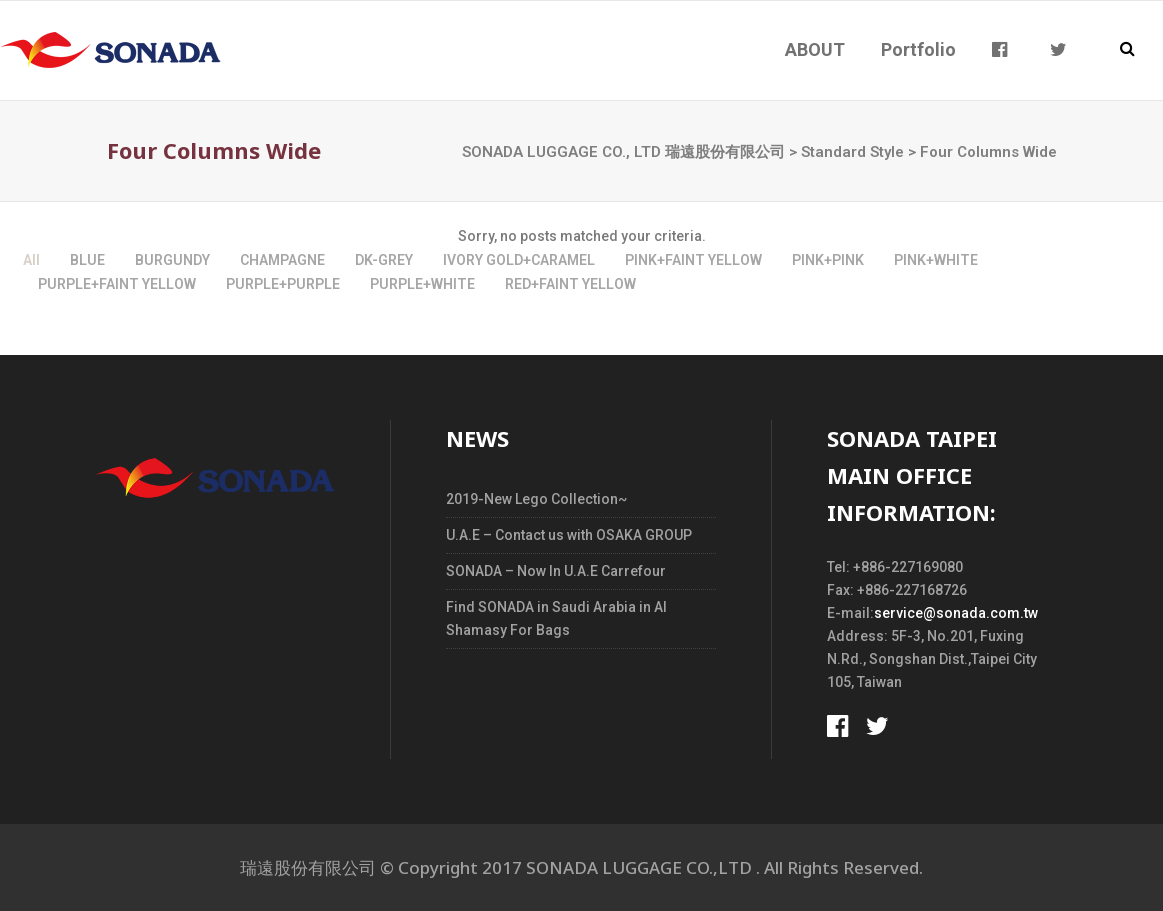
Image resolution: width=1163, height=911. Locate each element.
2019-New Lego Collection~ (536, 499)
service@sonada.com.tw (956, 613)
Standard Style (852, 152)
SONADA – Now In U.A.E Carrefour (556, 571)
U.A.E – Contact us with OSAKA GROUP (569, 535)
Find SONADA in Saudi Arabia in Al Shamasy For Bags (556, 618)
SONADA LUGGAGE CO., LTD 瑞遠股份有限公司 (623, 152)
